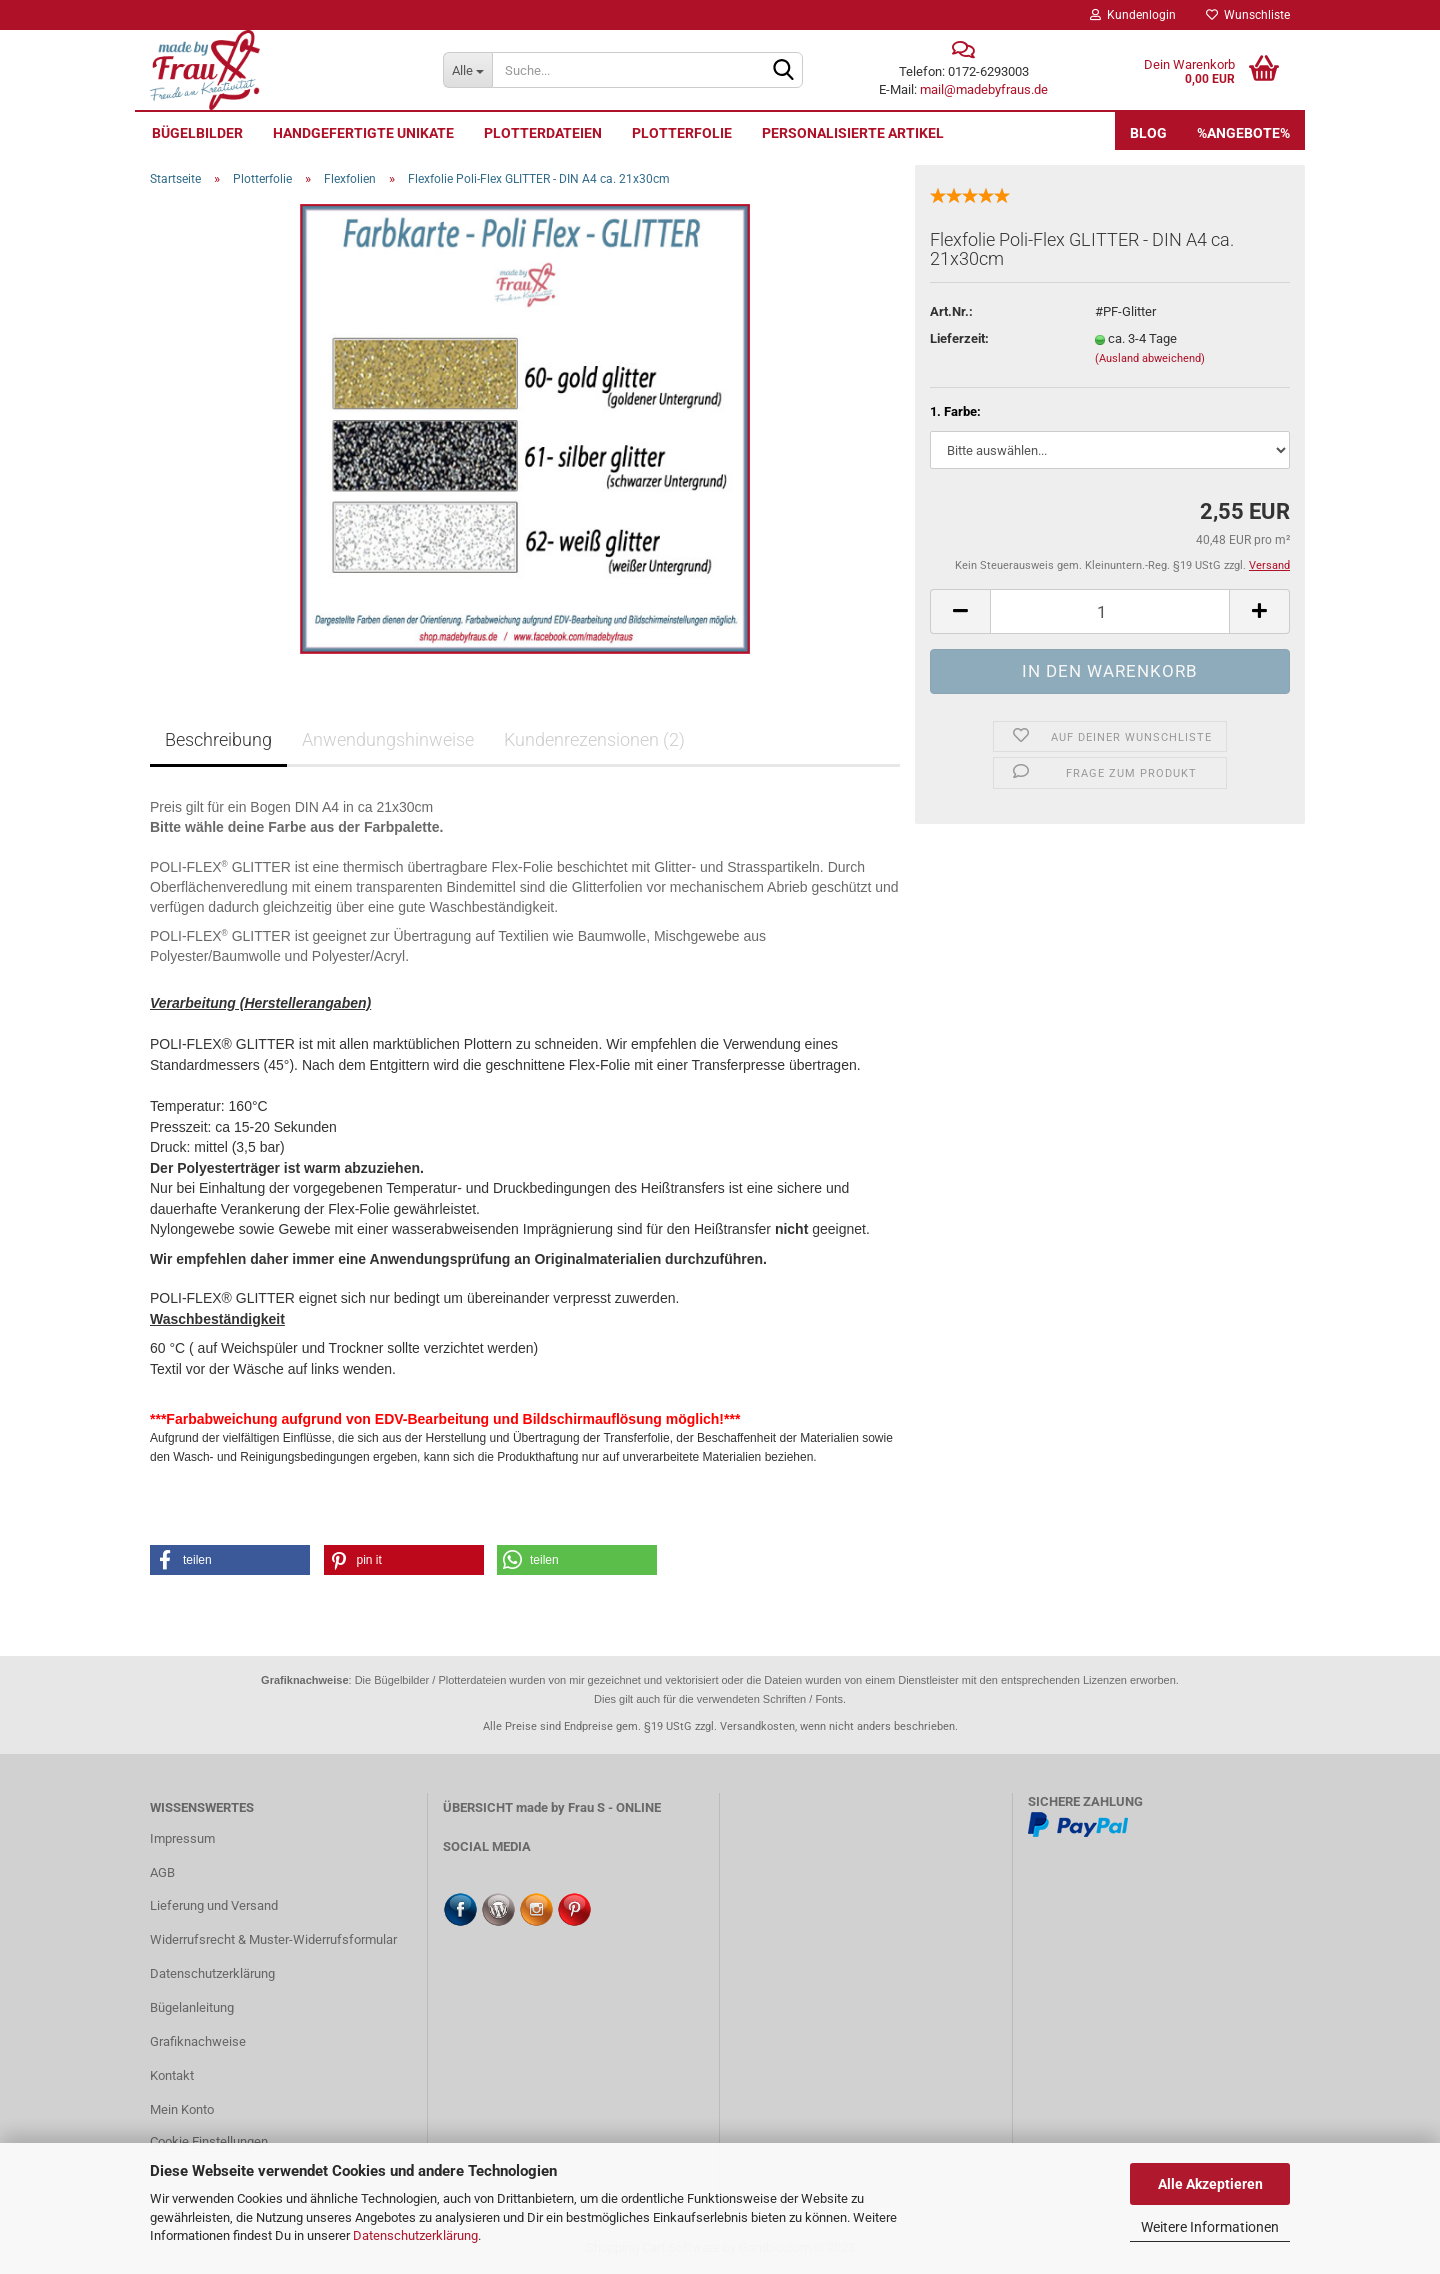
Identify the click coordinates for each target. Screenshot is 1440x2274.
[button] (230, 1560)
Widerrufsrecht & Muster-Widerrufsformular (273, 1939)
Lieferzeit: (959, 338)
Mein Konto (182, 2109)
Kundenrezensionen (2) (594, 739)
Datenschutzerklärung (415, 2235)
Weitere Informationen (1210, 2227)
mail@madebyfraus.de (984, 89)
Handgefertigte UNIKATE (363, 133)
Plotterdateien (543, 133)
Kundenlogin (1133, 15)
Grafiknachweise (198, 2041)
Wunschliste (1248, 15)
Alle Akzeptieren (1210, 2184)
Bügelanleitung (192, 2007)
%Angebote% (1243, 133)
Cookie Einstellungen (209, 2141)
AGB (162, 1872)
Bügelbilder (197, 133)
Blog (1148, 133)
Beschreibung (218, 739)
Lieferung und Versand (214, 1905)
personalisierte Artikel (853, 133)
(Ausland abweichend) (1150, 358)
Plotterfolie (682, 133)
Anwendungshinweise (388, 739)
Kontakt (172, 2075)
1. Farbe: (955, 411)
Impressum (182, 1838)
